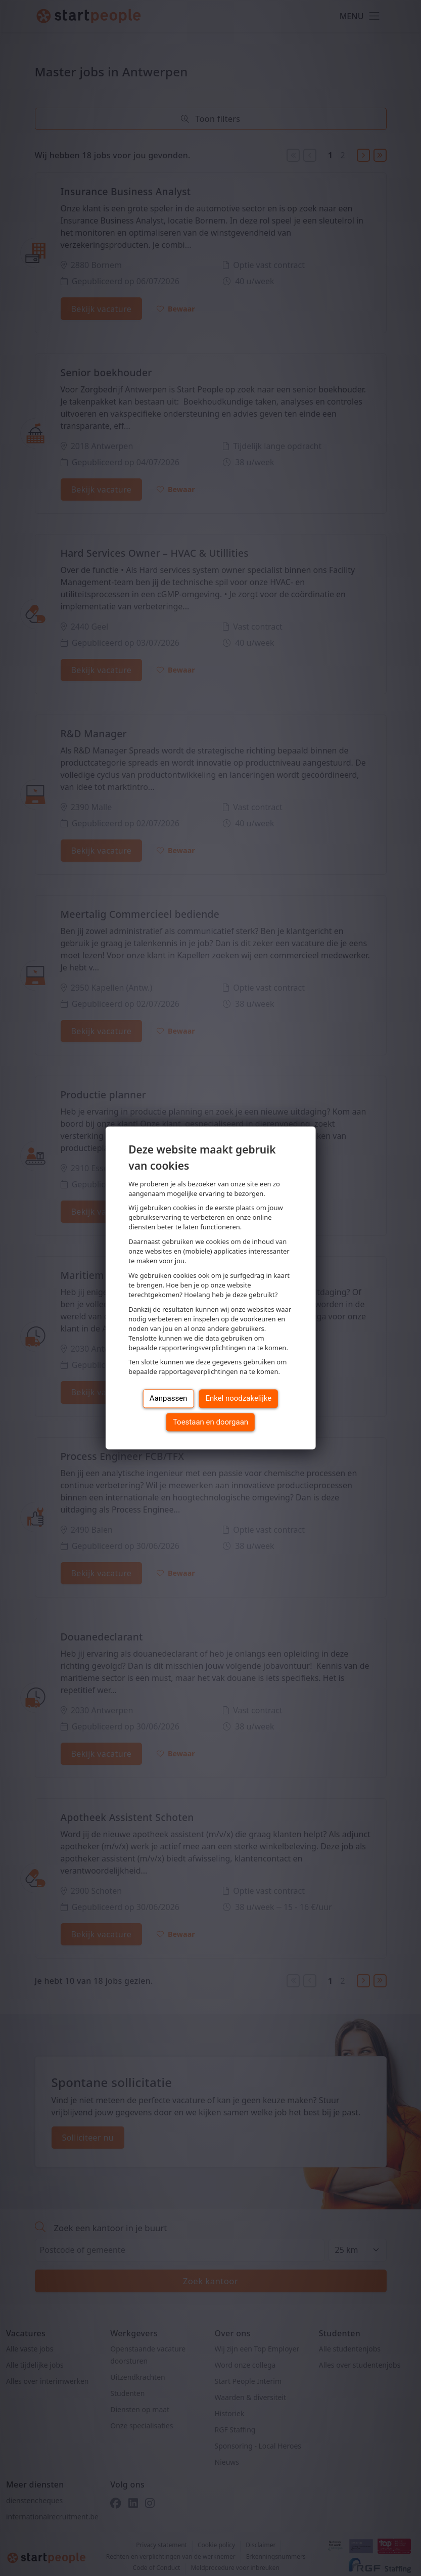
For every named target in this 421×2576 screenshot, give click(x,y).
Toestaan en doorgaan (210, 1422)
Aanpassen (169, 1398)
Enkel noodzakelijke (238, 1398)
